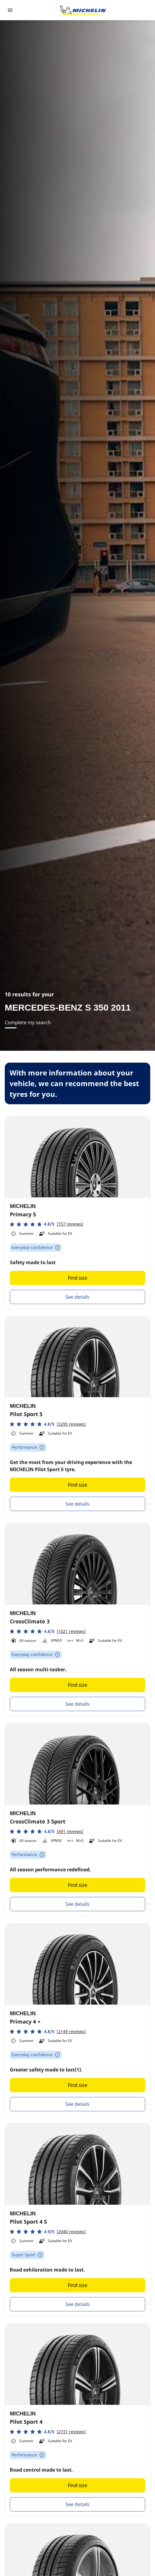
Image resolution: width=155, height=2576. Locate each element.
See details (77, 1297)
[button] (46, 1224)
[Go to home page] (83, 10)
